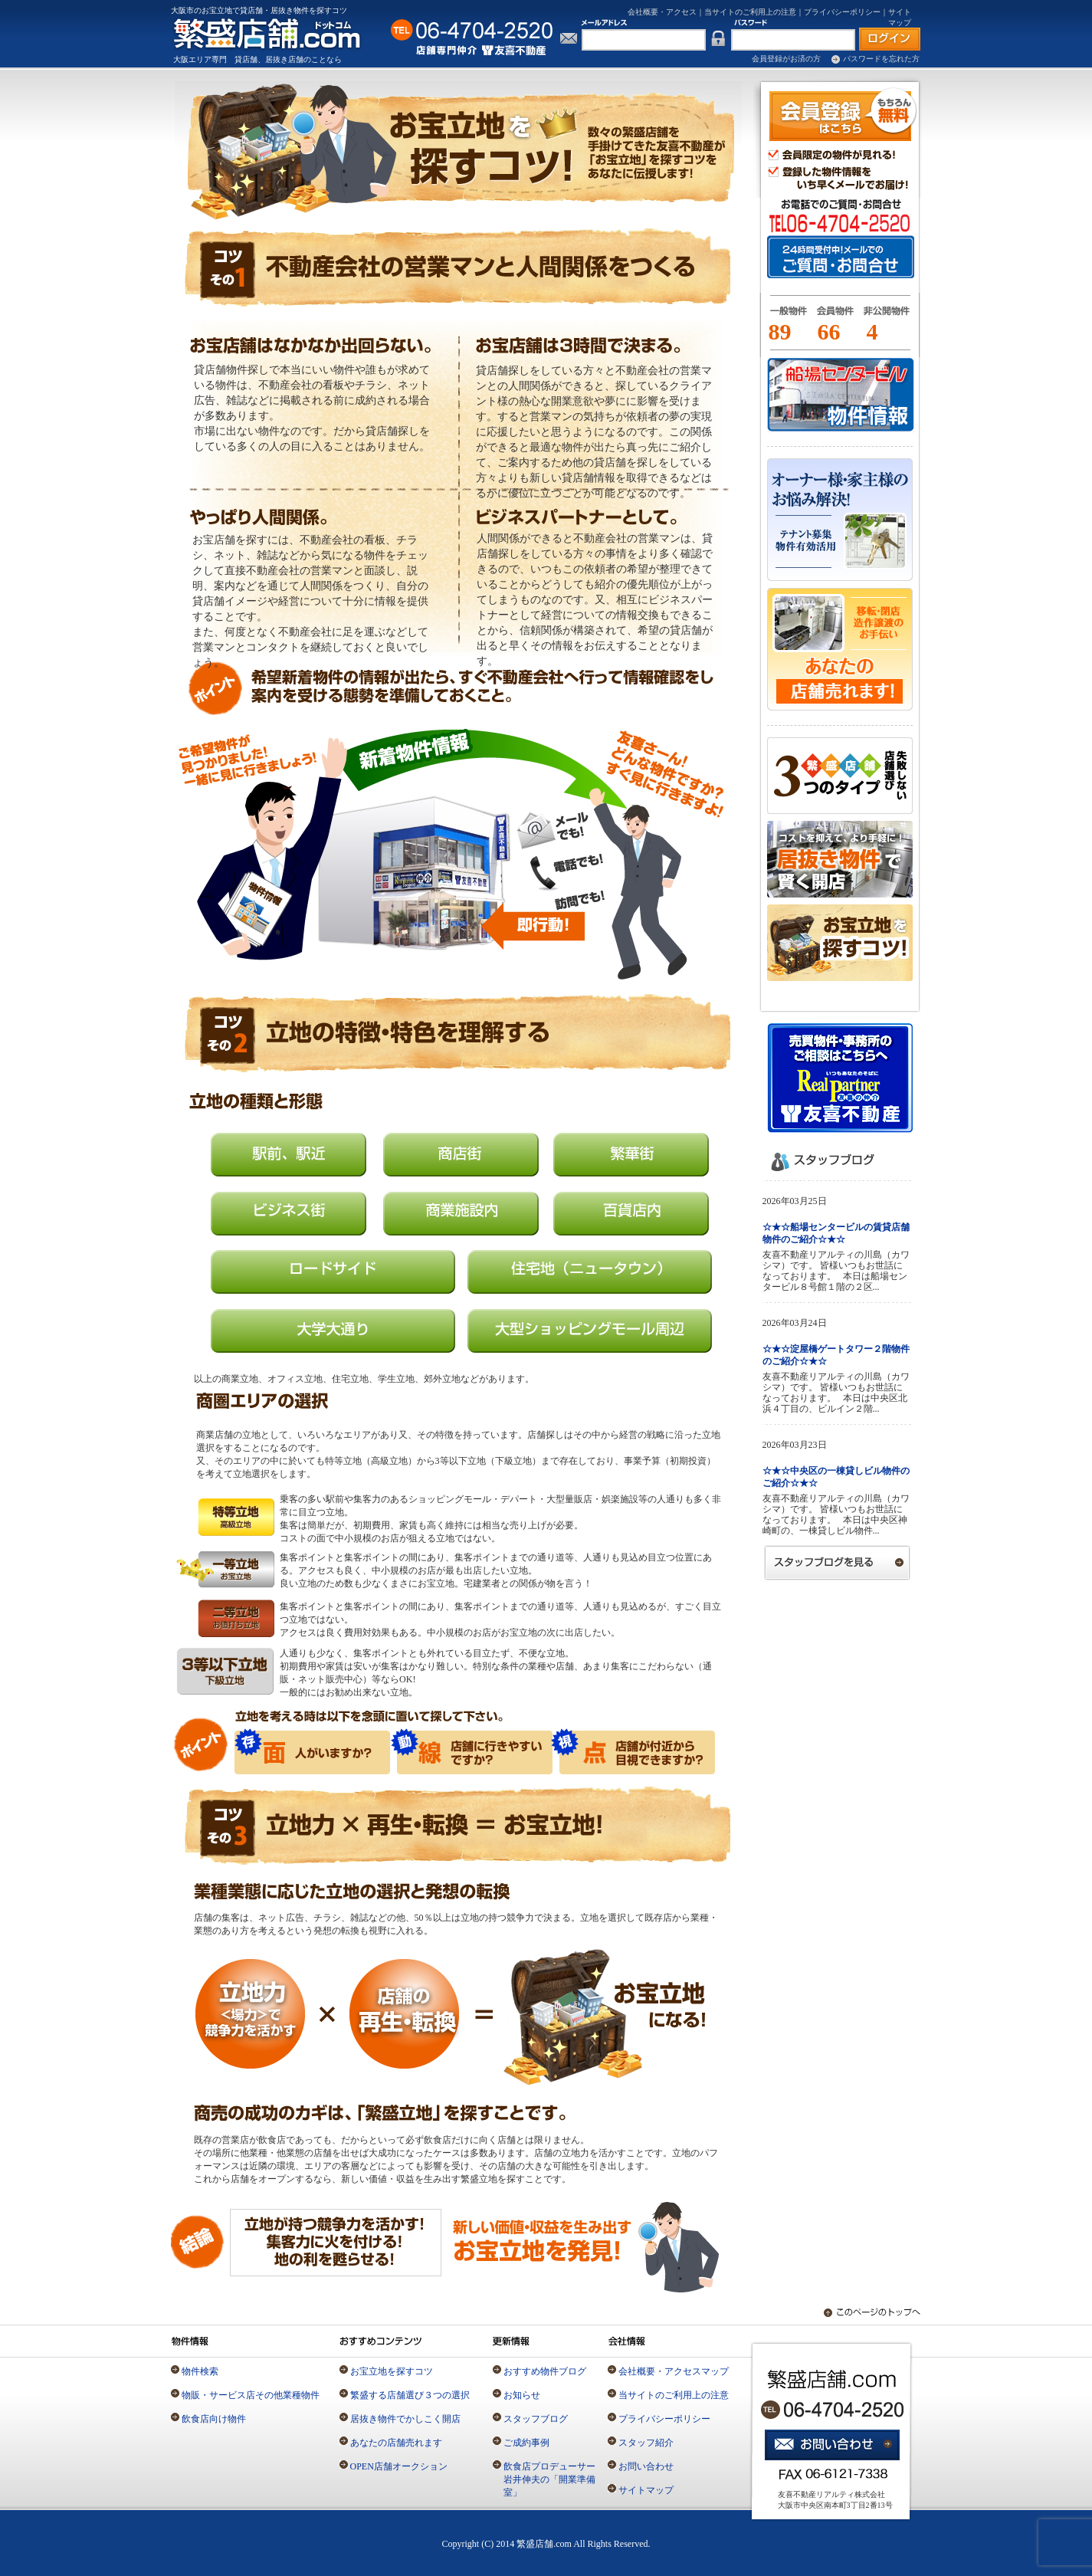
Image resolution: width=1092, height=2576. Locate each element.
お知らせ (521, 2395)
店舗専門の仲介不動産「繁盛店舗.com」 (276, 33)
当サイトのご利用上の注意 (750, 12)
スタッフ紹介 (646, 2442)
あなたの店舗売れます (396, 2442)
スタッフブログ (535, 2419)
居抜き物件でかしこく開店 (405, 2419)
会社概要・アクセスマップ (673, 2371)
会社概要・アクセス (662, 12)
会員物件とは (834, 317)
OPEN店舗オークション (399, 2466)
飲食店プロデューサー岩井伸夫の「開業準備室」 (549, 2479)
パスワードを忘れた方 (881, 58)
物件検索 (200, 2371)
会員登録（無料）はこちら (843, 114)
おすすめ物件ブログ (544, 2371)
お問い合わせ (646, 2466)
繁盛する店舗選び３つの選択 (410, 2395)
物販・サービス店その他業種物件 (251, 2395)
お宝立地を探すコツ (391, 2371)
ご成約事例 (526, 2442)
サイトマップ (646, 2490)
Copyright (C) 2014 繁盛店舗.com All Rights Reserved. (546, 2543)
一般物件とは (785, 317)
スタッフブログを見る (837, 1562)
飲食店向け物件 (214, 2419)
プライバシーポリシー (842, 12)
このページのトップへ (864, 2312)
